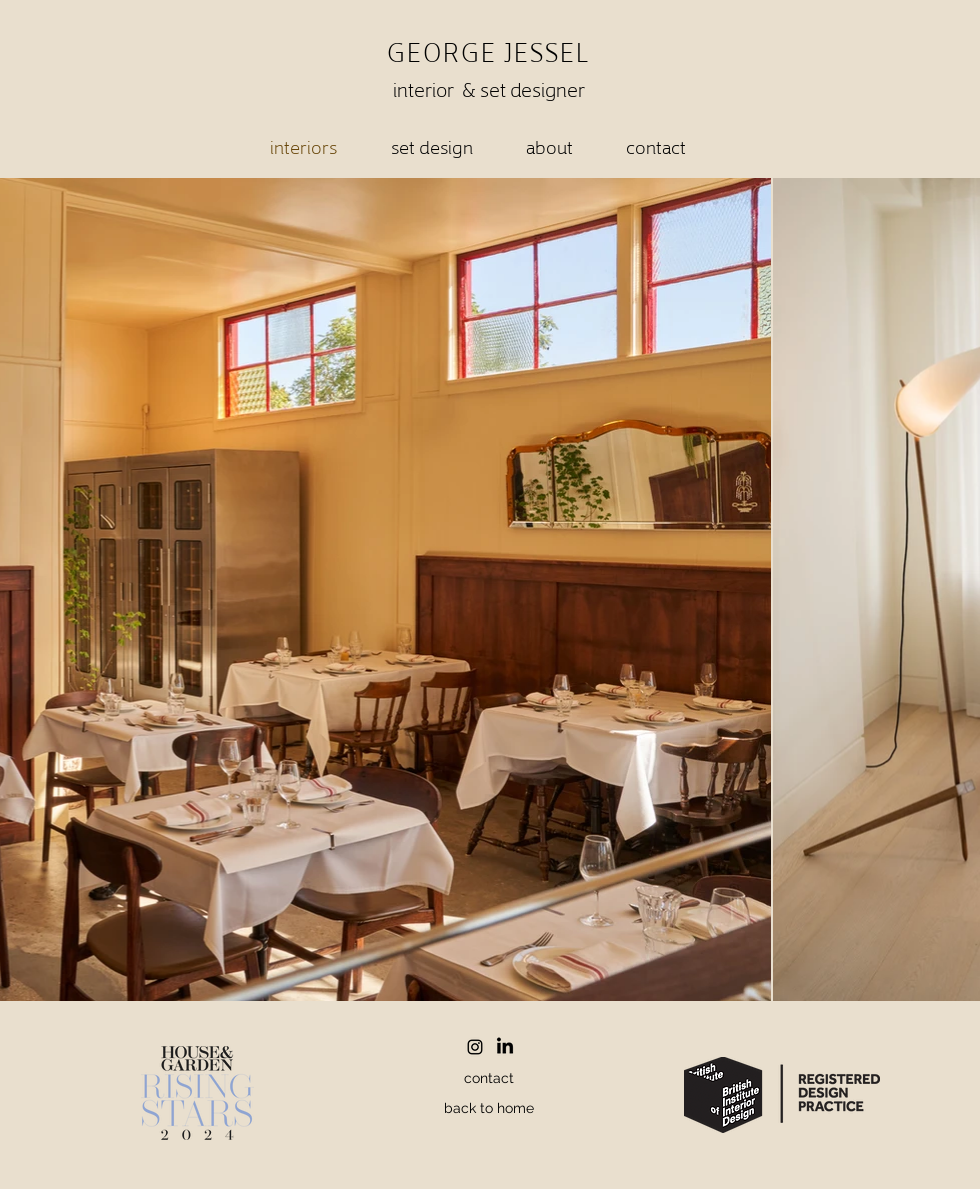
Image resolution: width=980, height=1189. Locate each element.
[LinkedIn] (505, 1047)
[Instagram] (475, 1047)
